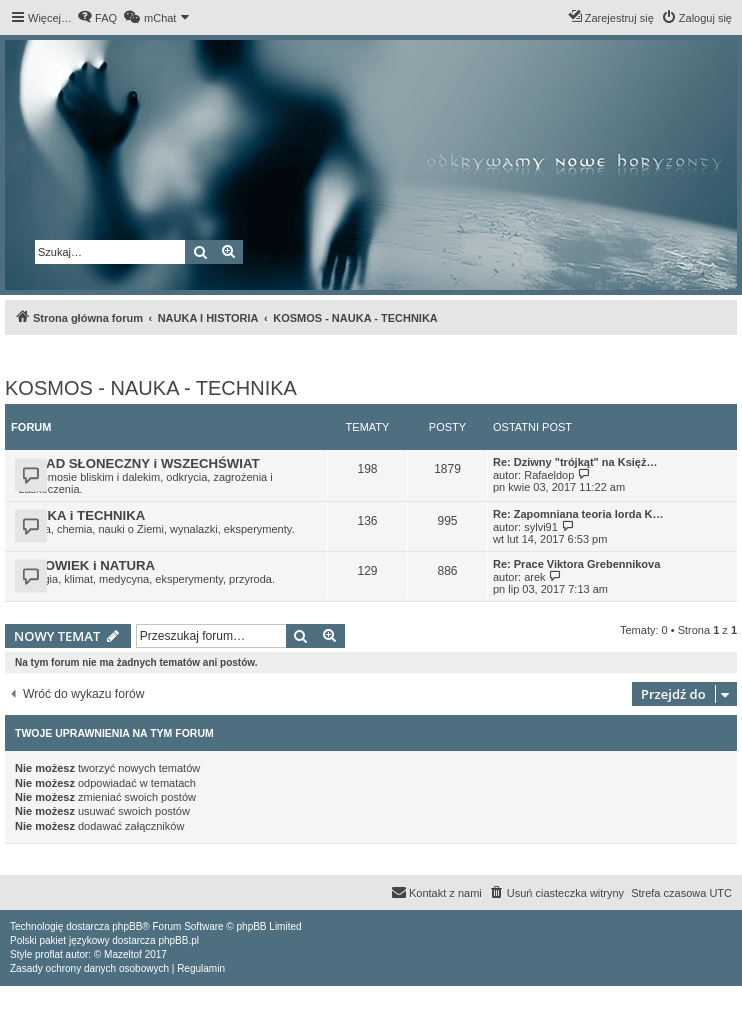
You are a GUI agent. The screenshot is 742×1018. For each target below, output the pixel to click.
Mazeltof (123, 954)
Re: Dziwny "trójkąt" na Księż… (575, 462)
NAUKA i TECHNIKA (82, 515)
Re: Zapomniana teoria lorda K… (578, 514)
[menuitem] (97, 18)
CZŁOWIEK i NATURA (87, 565)
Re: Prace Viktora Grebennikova (576, 564)
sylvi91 (541, 527)
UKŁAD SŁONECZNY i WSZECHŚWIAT (139, 463)
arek (534, 577)
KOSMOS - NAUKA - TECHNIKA (151, 388)
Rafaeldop (549, 475)
